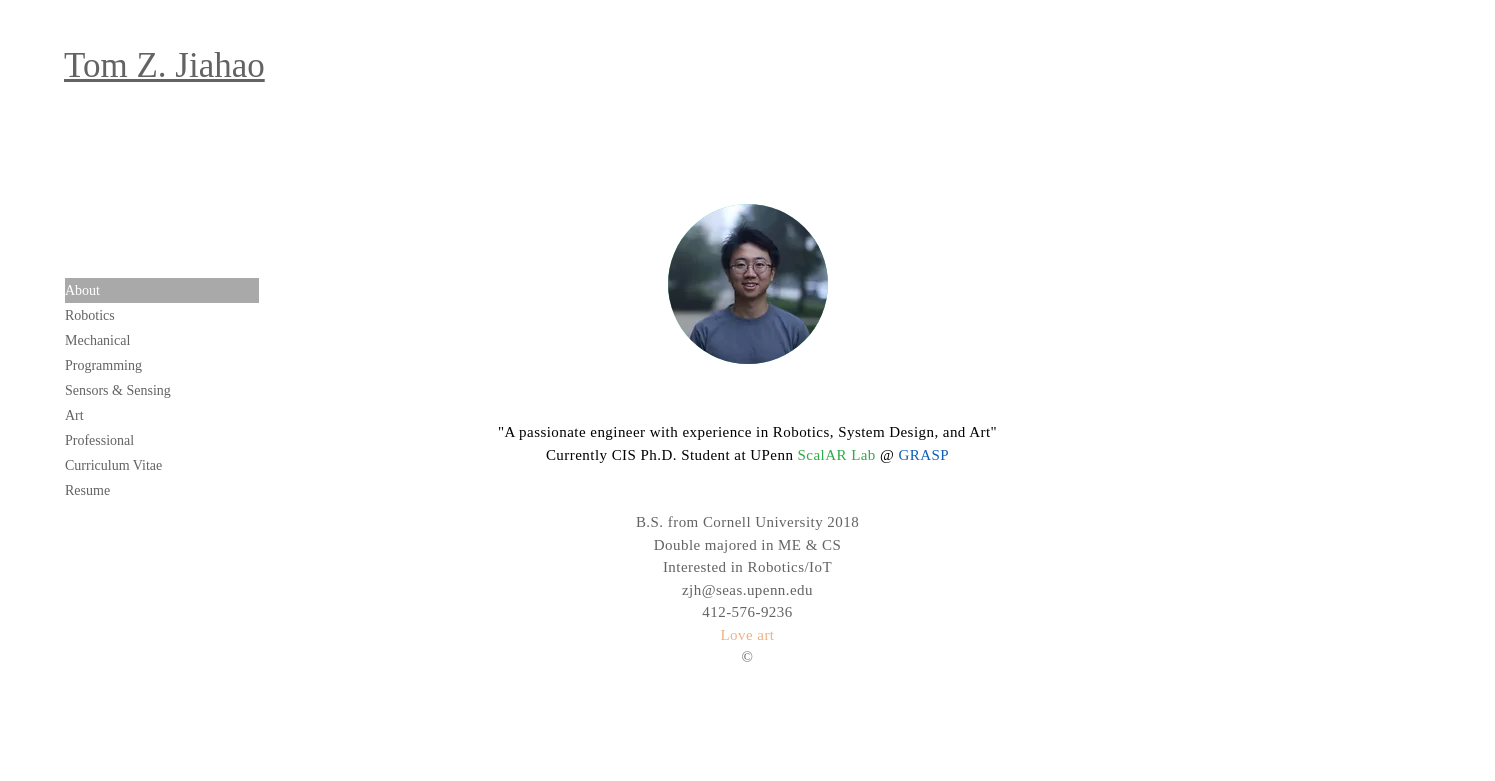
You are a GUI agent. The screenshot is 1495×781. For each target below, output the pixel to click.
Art (74, 415)
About (82, 290)
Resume (87, 490)
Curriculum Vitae (113, 465)
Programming (103, 365)
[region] (748, 284)
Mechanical (97, 340)
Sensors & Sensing (118, 390)
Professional (99, 440)
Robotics (90, 315)
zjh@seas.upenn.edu (747, 590)
